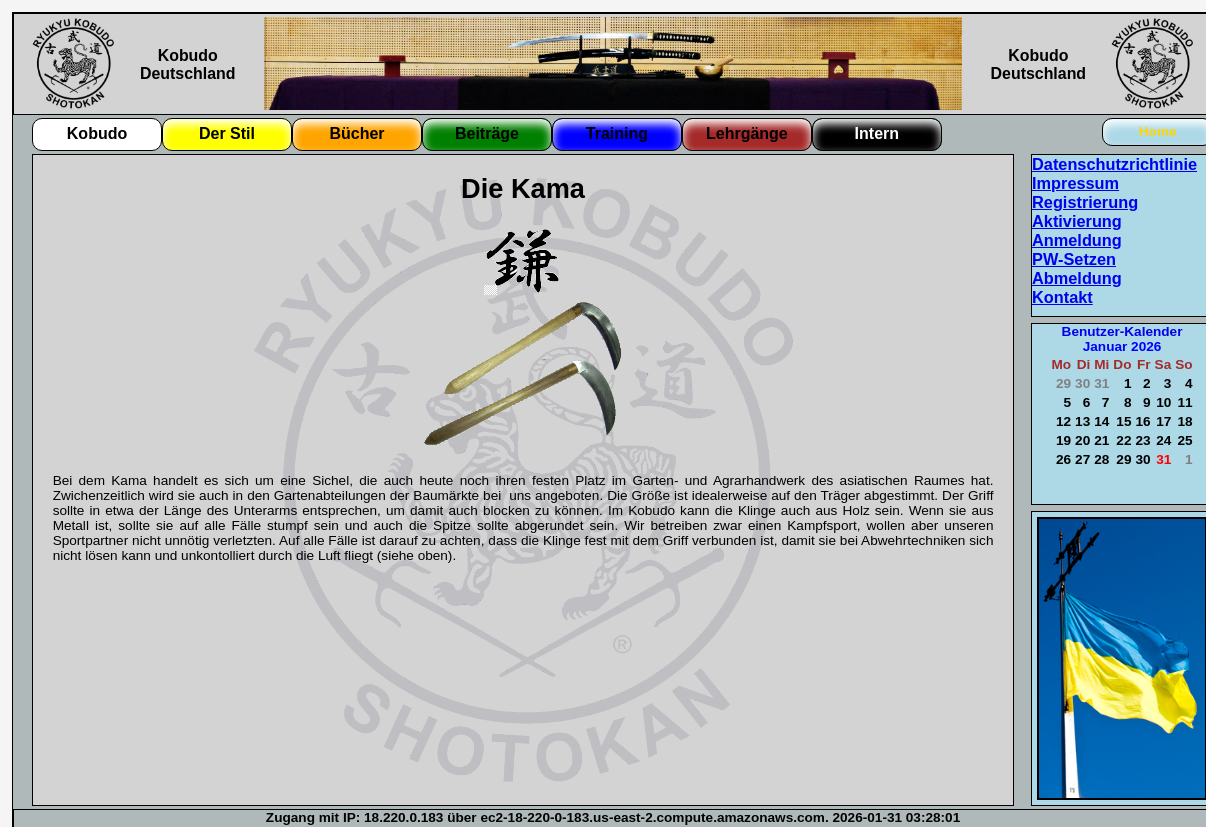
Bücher (356, 133)
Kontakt (1062, 297)
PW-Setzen (1074, 259)
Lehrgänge (747, 133)
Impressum (1075, 183)
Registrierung (1085, 202)
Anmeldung (1077, 240)
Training (617, 133)
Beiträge (487, 133)
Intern (877, 133)
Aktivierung (1077, 221)
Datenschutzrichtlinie (1114, 164)
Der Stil (227, 133)
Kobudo (97, 133)
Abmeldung (1077, 278)
